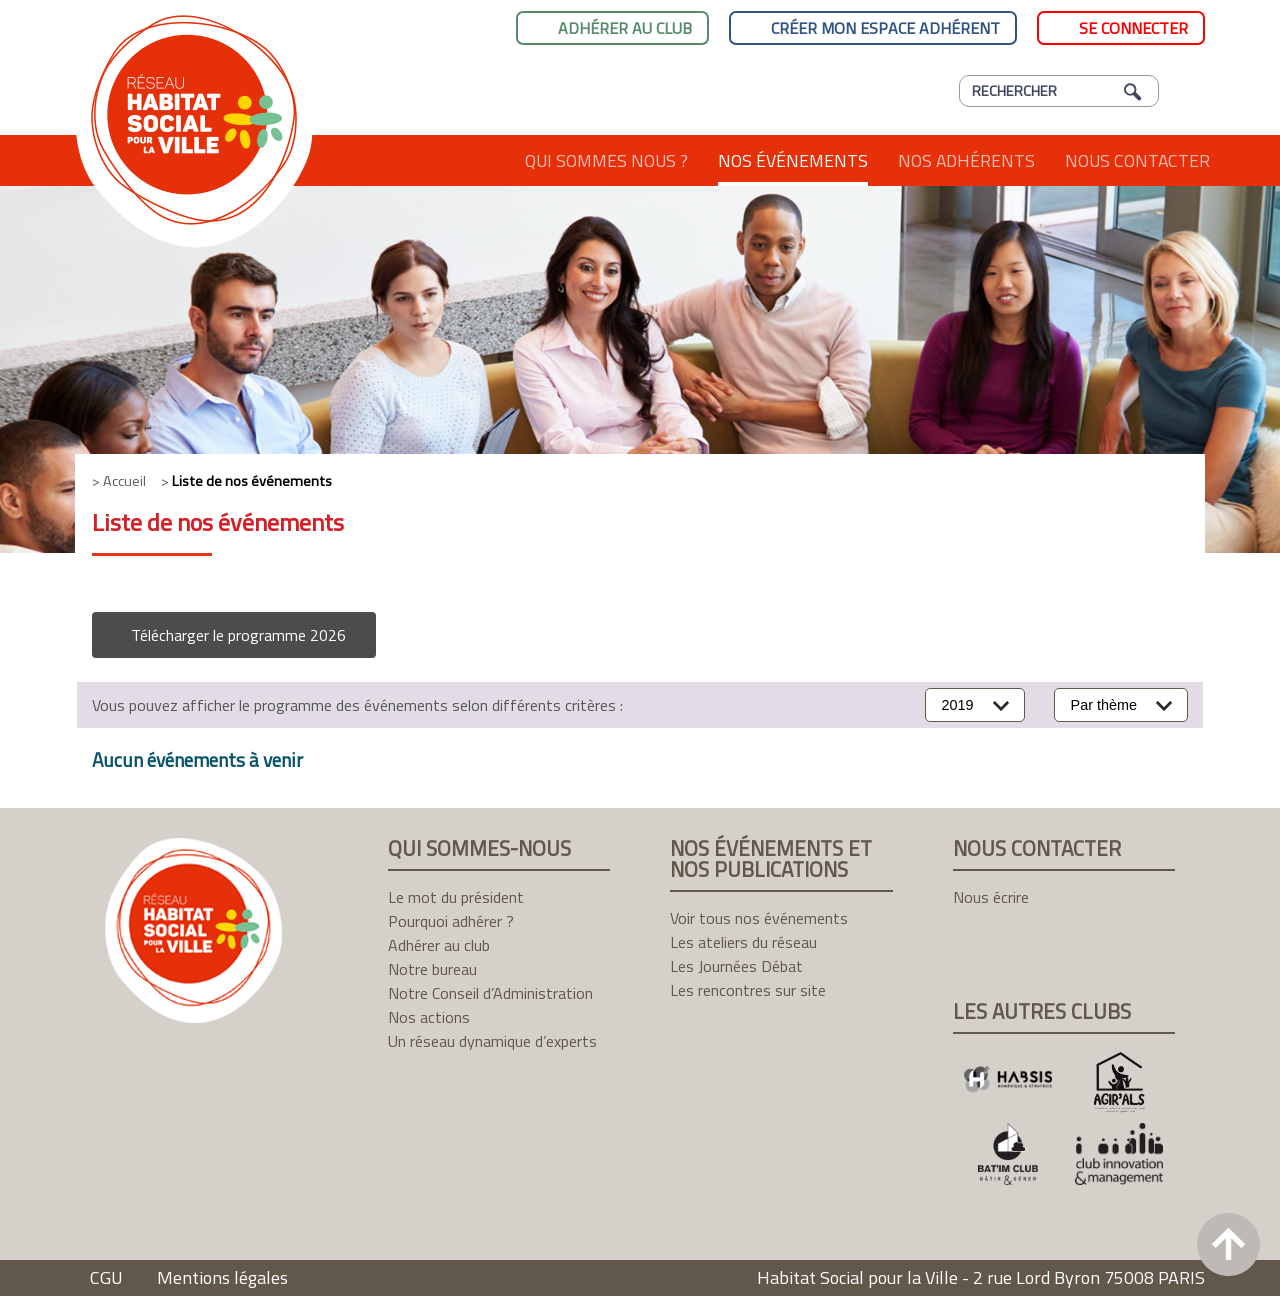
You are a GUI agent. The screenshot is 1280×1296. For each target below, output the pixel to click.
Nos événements (793, 160)
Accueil (472, 160)
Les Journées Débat (736, 966)
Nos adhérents (966, 160)
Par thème (1104, 705)
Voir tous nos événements (759, 918)
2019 (958, 705)
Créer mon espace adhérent (885, 28)
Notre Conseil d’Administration (490, 993)
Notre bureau (432, 969)
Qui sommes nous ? (606, 160)
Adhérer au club (625, 28)
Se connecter (1133, 28)
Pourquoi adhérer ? (451, 921)
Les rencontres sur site (748, 990)
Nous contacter (1137, 160)
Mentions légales (222, 1277)
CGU (106, 1277)
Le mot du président (456, 897)
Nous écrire (991, 897)
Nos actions (429, 1017)
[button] (234, 635)
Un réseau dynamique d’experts (492, 1041)
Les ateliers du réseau (743, 942)
